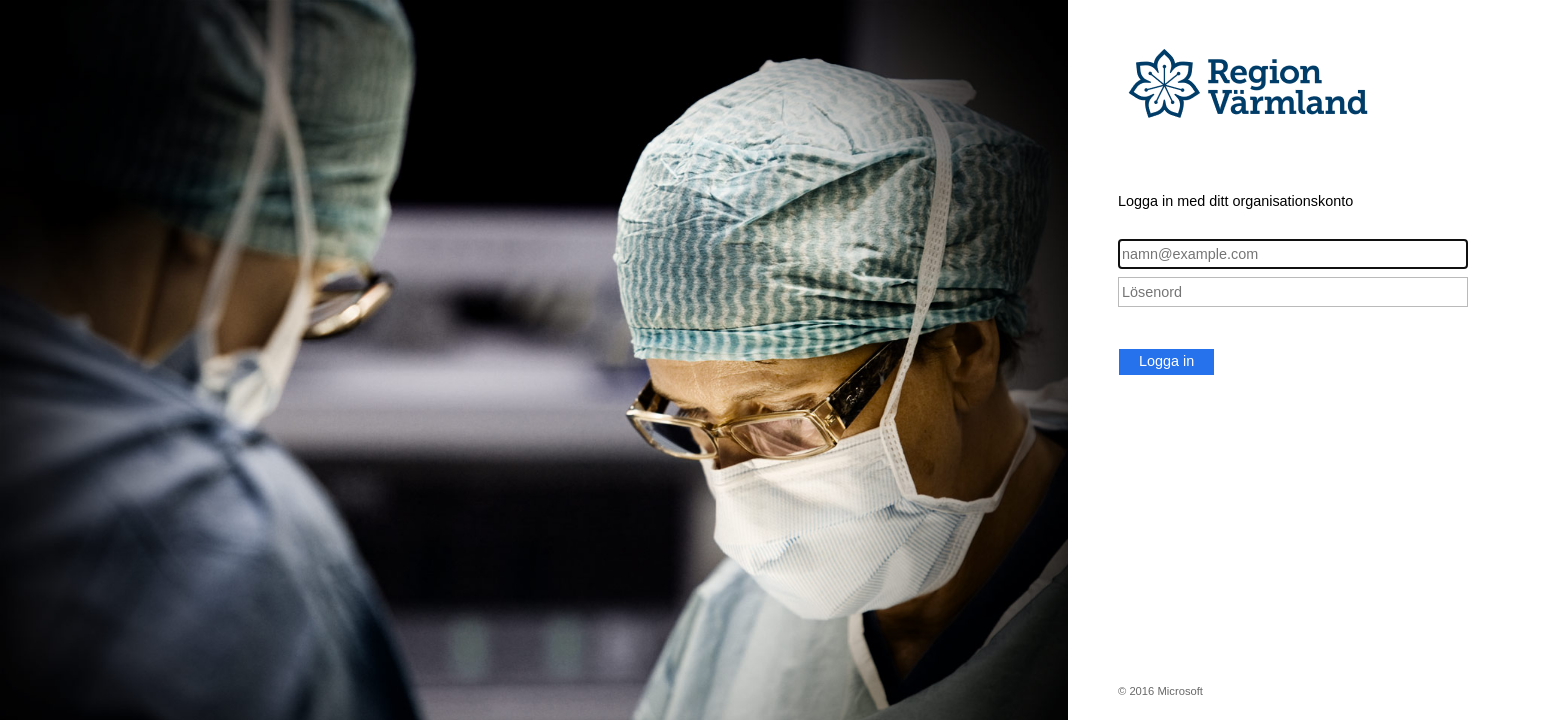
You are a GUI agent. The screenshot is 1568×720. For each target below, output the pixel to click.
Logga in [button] (1166, 361)
